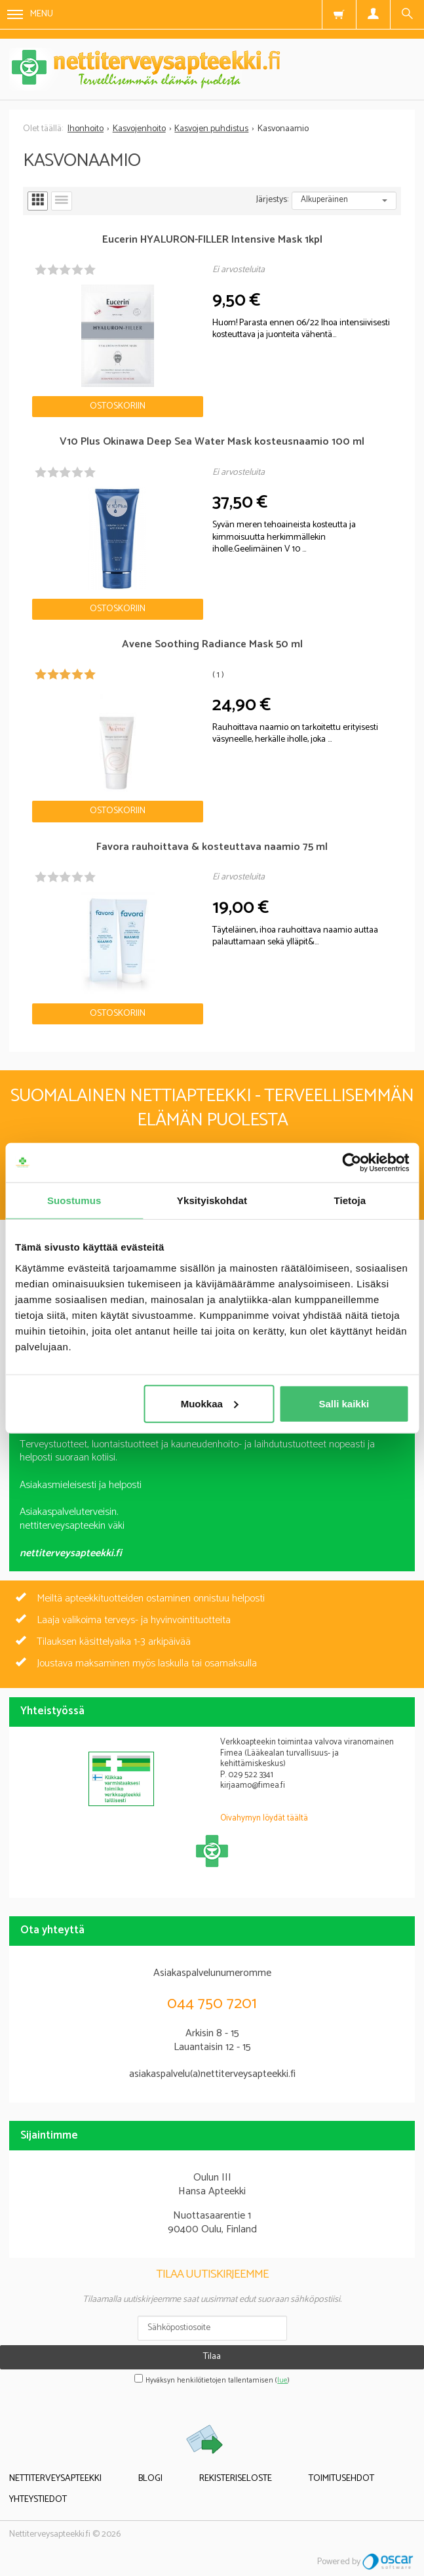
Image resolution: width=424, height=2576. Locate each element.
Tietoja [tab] (350, 1200)
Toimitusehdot (341, 2478)
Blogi (150, 2478)
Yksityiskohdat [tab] (212, 1200)
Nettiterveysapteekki (55, 2478)
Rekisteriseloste (235, 2478)
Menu (30, 14)
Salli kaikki (343, 1403)
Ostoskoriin (117, 406)
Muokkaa (210, 1403)
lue (282, 2380)
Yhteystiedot (38, 2499)
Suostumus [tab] (74, 1200)
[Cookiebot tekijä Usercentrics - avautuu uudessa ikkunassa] (351, 1163)
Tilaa (212, 2356)
